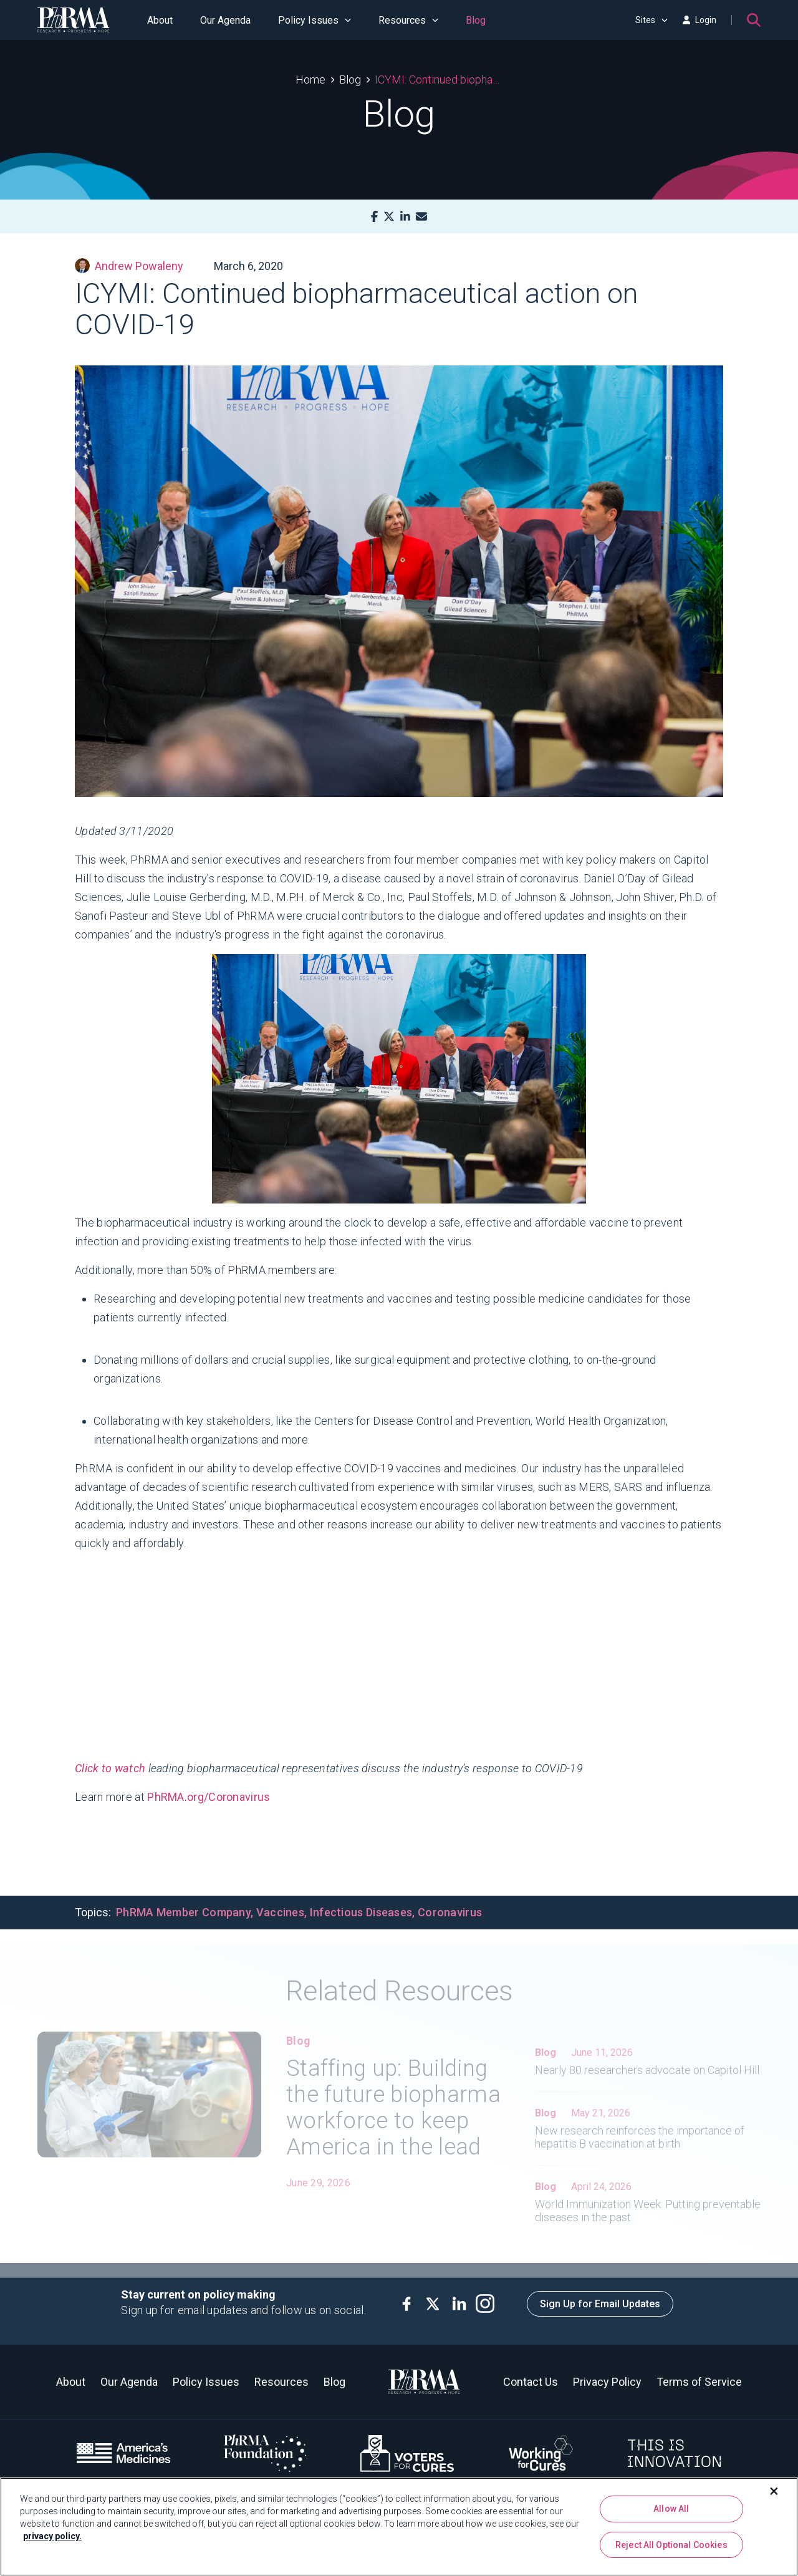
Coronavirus (450, 1912)
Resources (408, 20)
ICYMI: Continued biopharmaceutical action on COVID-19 (438, 79)
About (160, 20)
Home (310, 79)
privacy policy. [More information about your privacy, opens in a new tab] (52, 2536)
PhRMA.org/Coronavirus (208, 1796)
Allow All (671, 2509)
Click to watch (110, 1768)
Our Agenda (225, 20)
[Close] (774, 2491)
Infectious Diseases (361, 1912)
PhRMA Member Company (183, 1912)
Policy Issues (314, 20)
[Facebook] (374, 216)
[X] (389, 216)
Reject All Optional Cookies (671, 2545)
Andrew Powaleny (129, 265)
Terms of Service (699, 2381)
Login (699, 20)
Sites (651, 20)
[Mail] (421, 216)
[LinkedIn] (405, 216)
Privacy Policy (607, 2381)
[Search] (754, 20)
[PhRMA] (73, 20)
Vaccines (280, 1912)
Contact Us (530, 2381)
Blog (476, 20)
